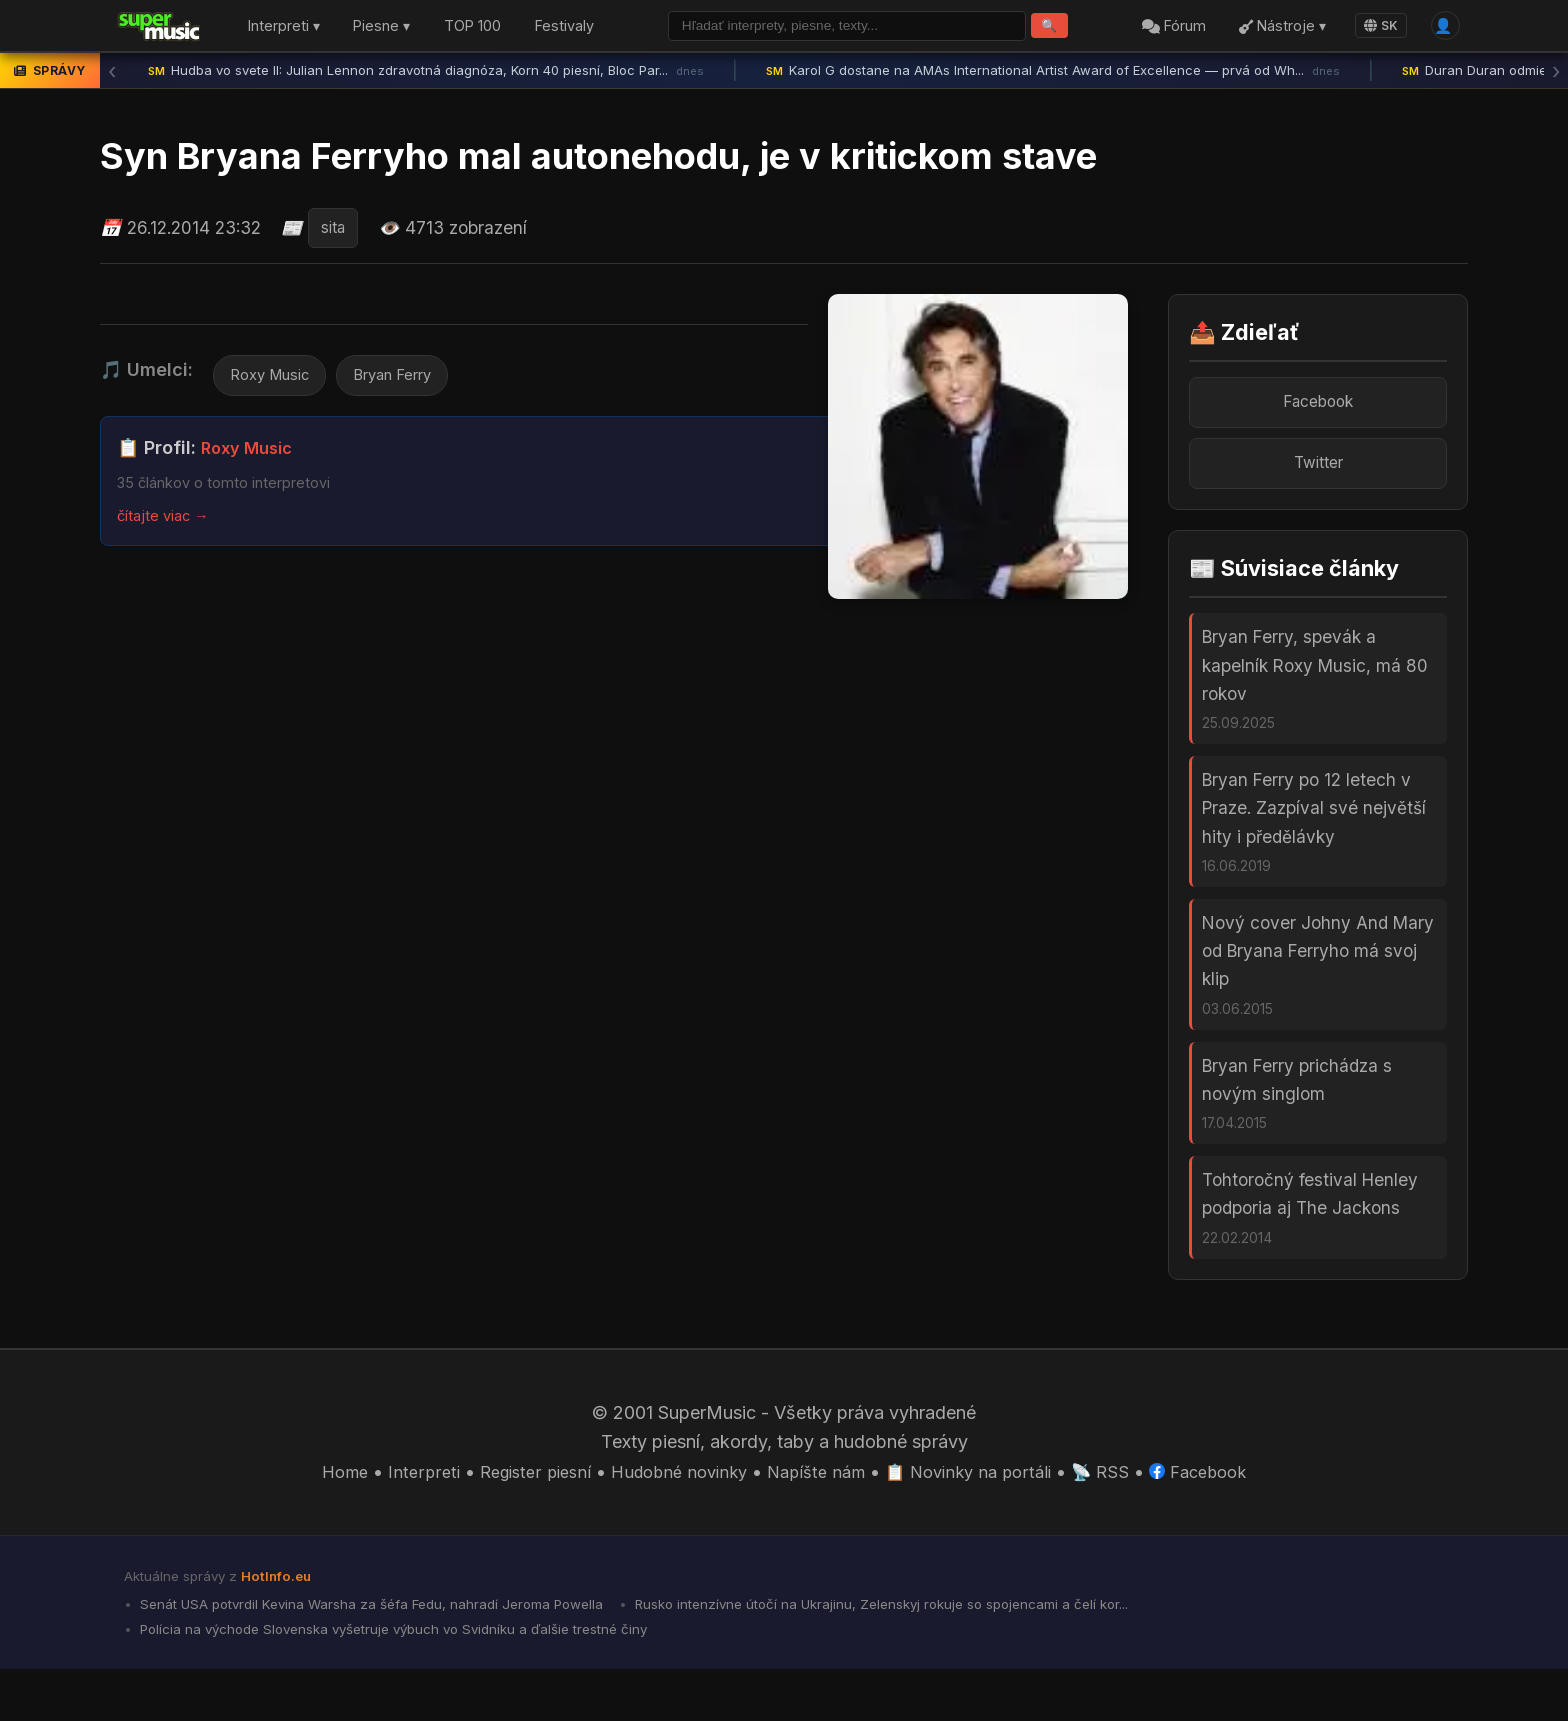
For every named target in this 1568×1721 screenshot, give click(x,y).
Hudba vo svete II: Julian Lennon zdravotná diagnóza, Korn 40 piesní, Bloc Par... (426, 75)
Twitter (1318, 472)
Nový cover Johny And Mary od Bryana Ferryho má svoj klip (1318, 979)
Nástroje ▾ (1275, 28)
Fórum (1167, 28)
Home (319, 1517)
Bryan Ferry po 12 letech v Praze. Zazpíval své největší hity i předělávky (1314, 829)
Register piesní (518, 1517)
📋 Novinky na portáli (980, 1517)
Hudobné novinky (672, 1517)
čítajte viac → (168, 522)
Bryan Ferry (409, 381)
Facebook (1318, 407)
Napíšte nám (818, 1517)
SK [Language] (1374, 27)
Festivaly (564, 28)
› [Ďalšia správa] (1556, 75)
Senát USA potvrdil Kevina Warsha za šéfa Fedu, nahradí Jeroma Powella (386, 1652)
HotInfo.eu (280, 1622)
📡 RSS (1119, 1517)
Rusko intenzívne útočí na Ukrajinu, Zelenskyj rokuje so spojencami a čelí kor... (933, 1652)
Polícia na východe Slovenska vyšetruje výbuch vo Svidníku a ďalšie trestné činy (411, 1680)
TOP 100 (472, 28)
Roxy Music (274, 381)
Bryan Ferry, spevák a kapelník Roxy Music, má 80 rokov (1315, 678)
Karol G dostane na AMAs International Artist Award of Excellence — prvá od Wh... (1053, 75)
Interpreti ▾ (284, 28)
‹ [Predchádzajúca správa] (112, 75)
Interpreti (401, 1517)
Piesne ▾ (381, 28)
